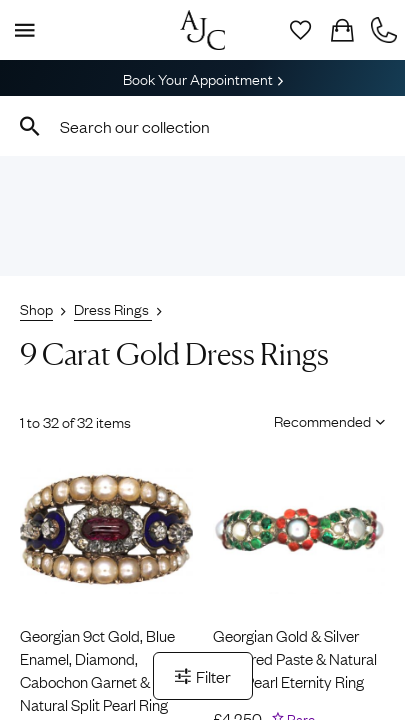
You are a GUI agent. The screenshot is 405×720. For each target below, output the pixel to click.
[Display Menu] (21, 30)
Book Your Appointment (203, 78)
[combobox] (202, 126)
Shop (36, 308)
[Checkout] (342, 30)
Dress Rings (113, 308)
